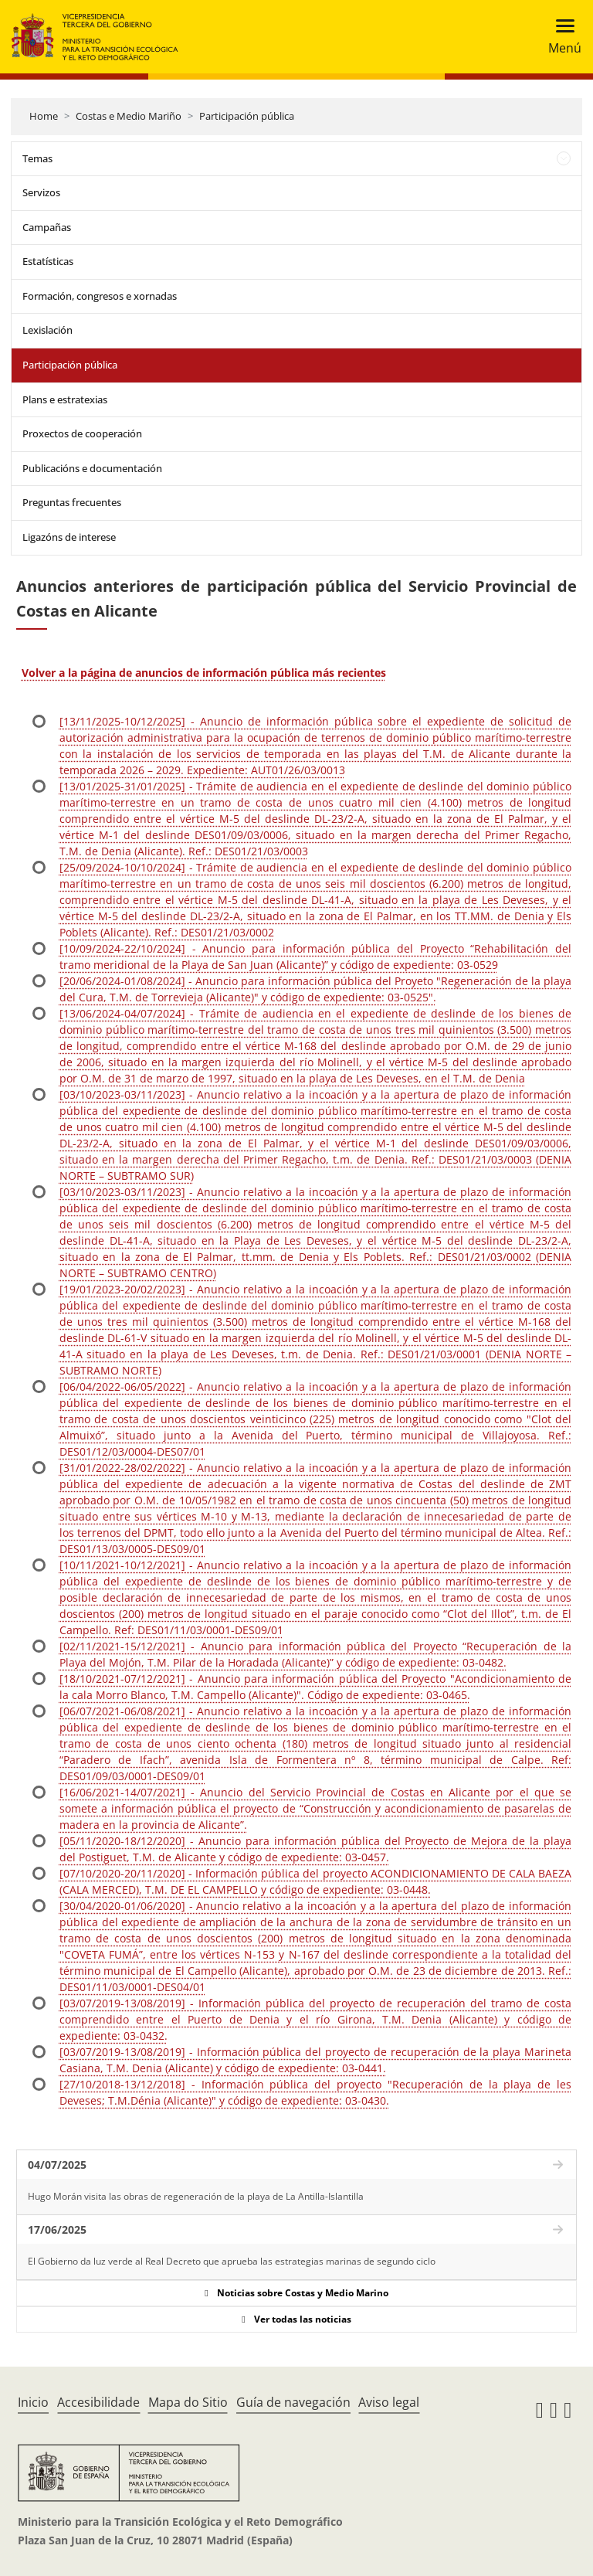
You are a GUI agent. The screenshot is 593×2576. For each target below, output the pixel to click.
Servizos (41, 192)
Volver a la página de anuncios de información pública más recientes (204, 672)
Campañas (46, 227)
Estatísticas (47, 261)
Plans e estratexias (64, 399)
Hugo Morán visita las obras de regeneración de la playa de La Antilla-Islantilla (196, 2196)
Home (43, 116)
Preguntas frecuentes (71, 502)
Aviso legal (388, 2402)
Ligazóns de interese (69, 537)
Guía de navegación (293, 2402)
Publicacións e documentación (92, 468)
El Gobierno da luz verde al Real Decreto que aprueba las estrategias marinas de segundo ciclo (231, 2261)
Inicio (33, 2402)
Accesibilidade (98, 2402)
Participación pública (246, 116)
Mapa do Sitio (188, 2402)
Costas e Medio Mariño (128, 116)
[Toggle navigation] (560, 37)
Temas (37, 158)
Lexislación (47, 330)
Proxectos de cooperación (82, 433)
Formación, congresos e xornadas (99, 296)
